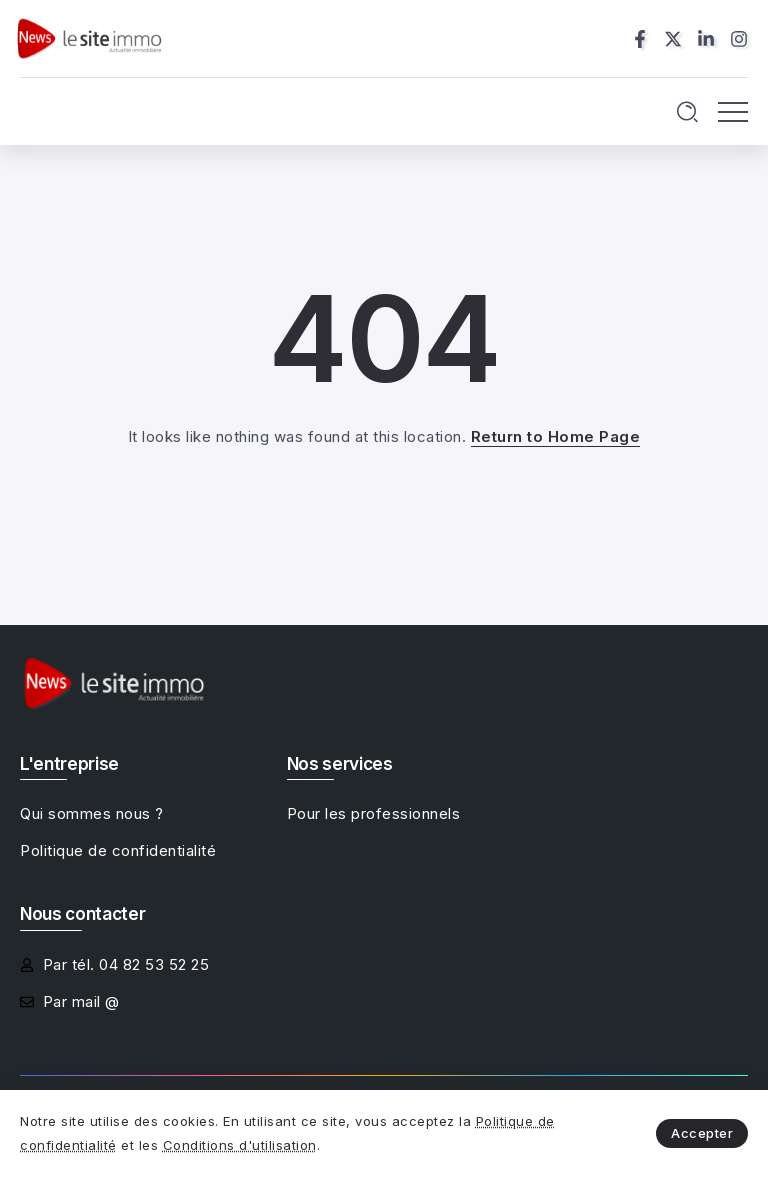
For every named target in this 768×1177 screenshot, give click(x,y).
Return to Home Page (556, 436)
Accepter (702, 1133)
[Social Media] (640, 39)
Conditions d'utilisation (240, 1145)
